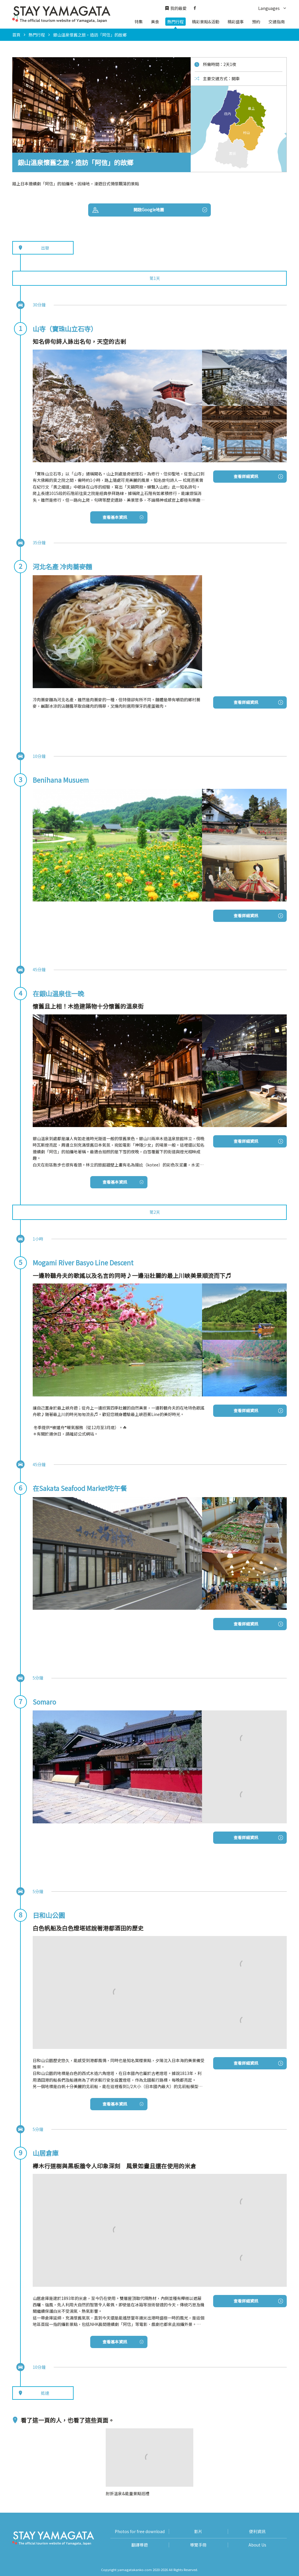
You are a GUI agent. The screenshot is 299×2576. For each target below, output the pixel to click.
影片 (198, 2531)
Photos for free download (140, 2531)
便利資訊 (257, 2531)
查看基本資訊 (122, 517)
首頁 (16, 35)
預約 (256, 22)
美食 (155, 22)
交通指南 (276, 22)
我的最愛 (176, 8)
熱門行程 (175, 22)
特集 (139, 22)
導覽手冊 (198, 2544)
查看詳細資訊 (258, 476)
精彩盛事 (235, 22)
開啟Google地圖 (170, 209)
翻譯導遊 (139, 2544)
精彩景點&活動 (205, 22)
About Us (257, 2544)
